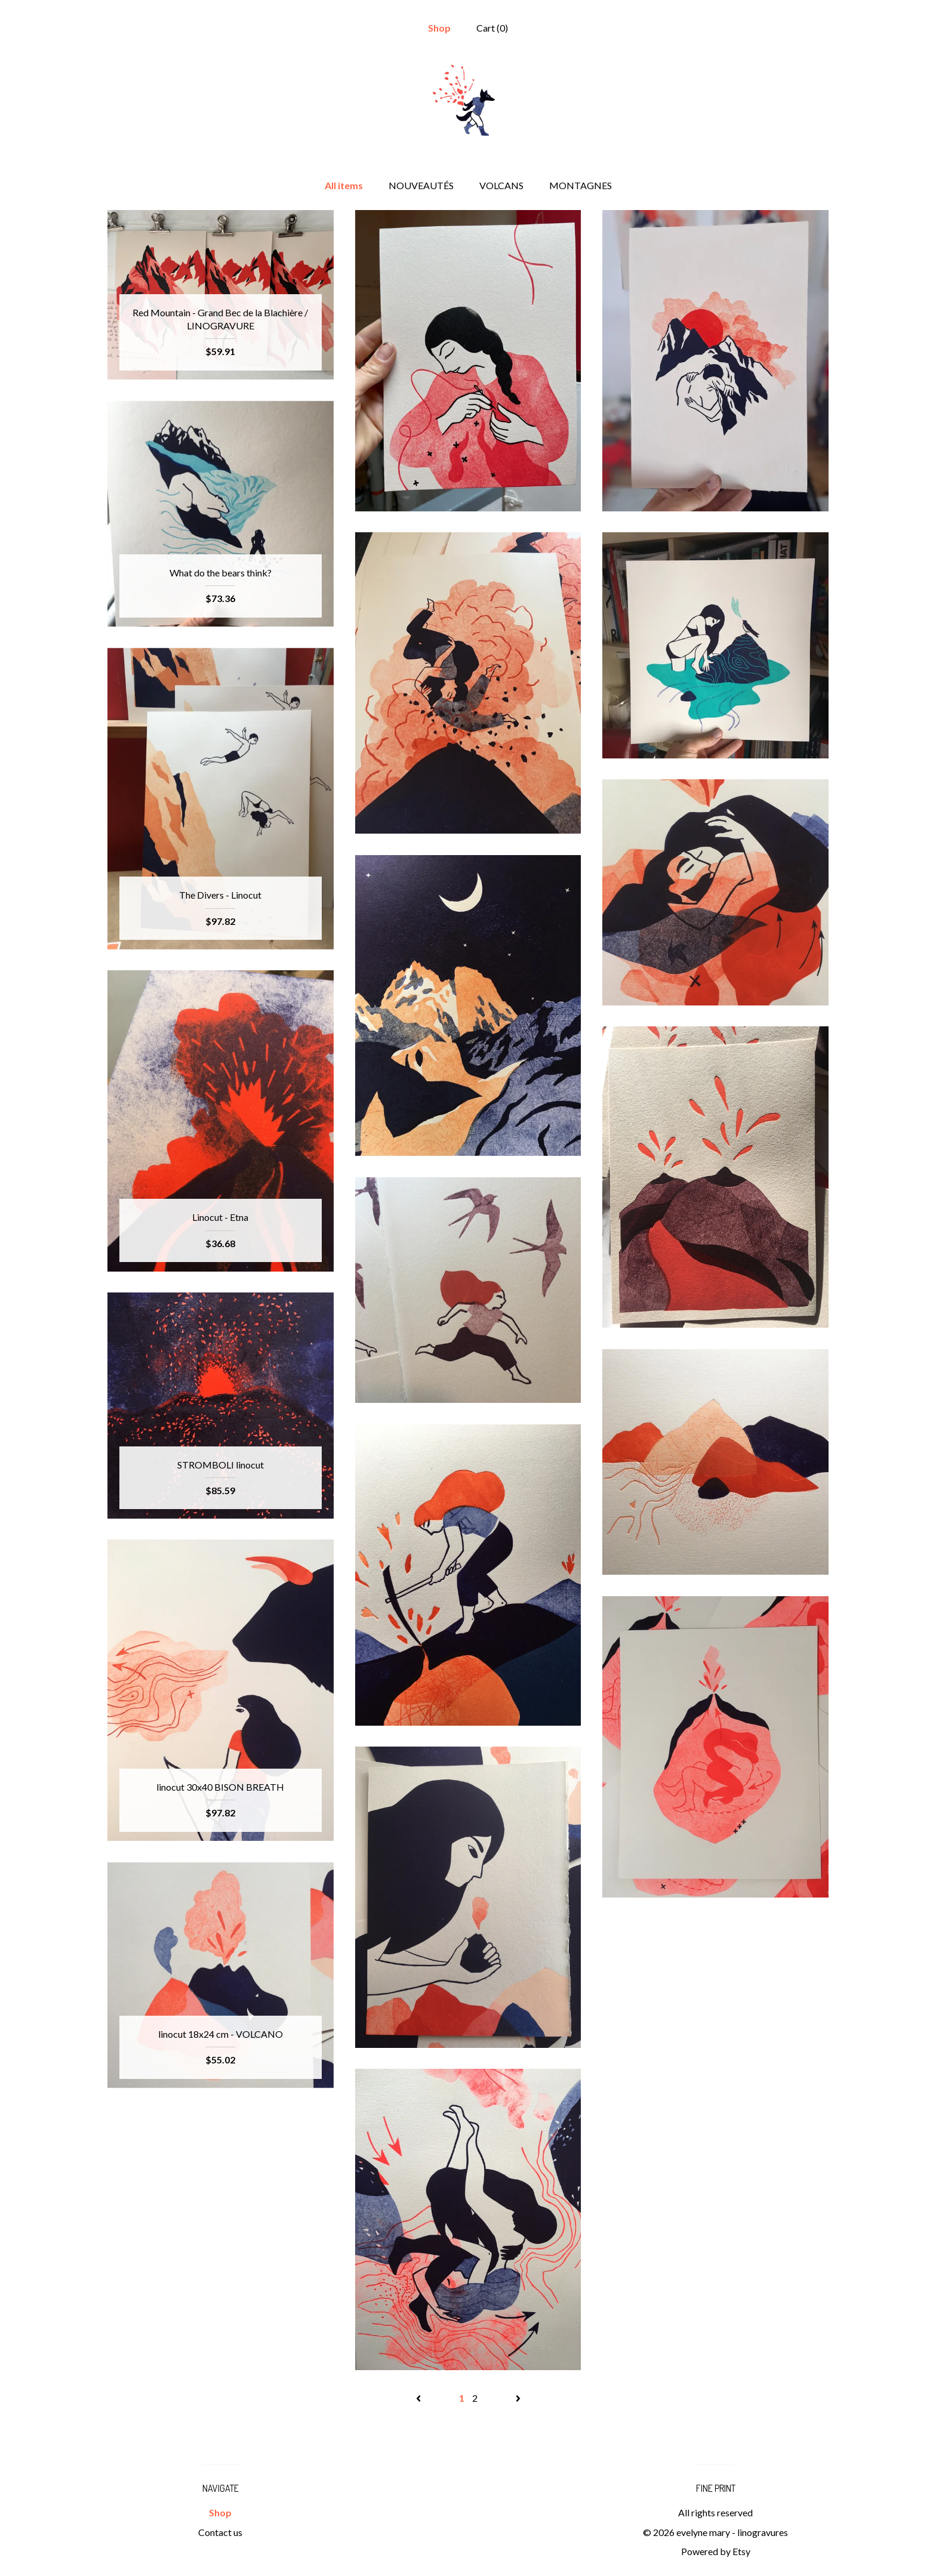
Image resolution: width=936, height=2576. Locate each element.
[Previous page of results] (419, 2398)
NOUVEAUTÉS (421, 185)
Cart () (492, 27)
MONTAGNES (580, 185)
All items (344, 185)
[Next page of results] (518, 2398)
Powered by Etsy (715, 2551)
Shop (439, 27)
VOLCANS (501, 185)
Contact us (220, 2532)
